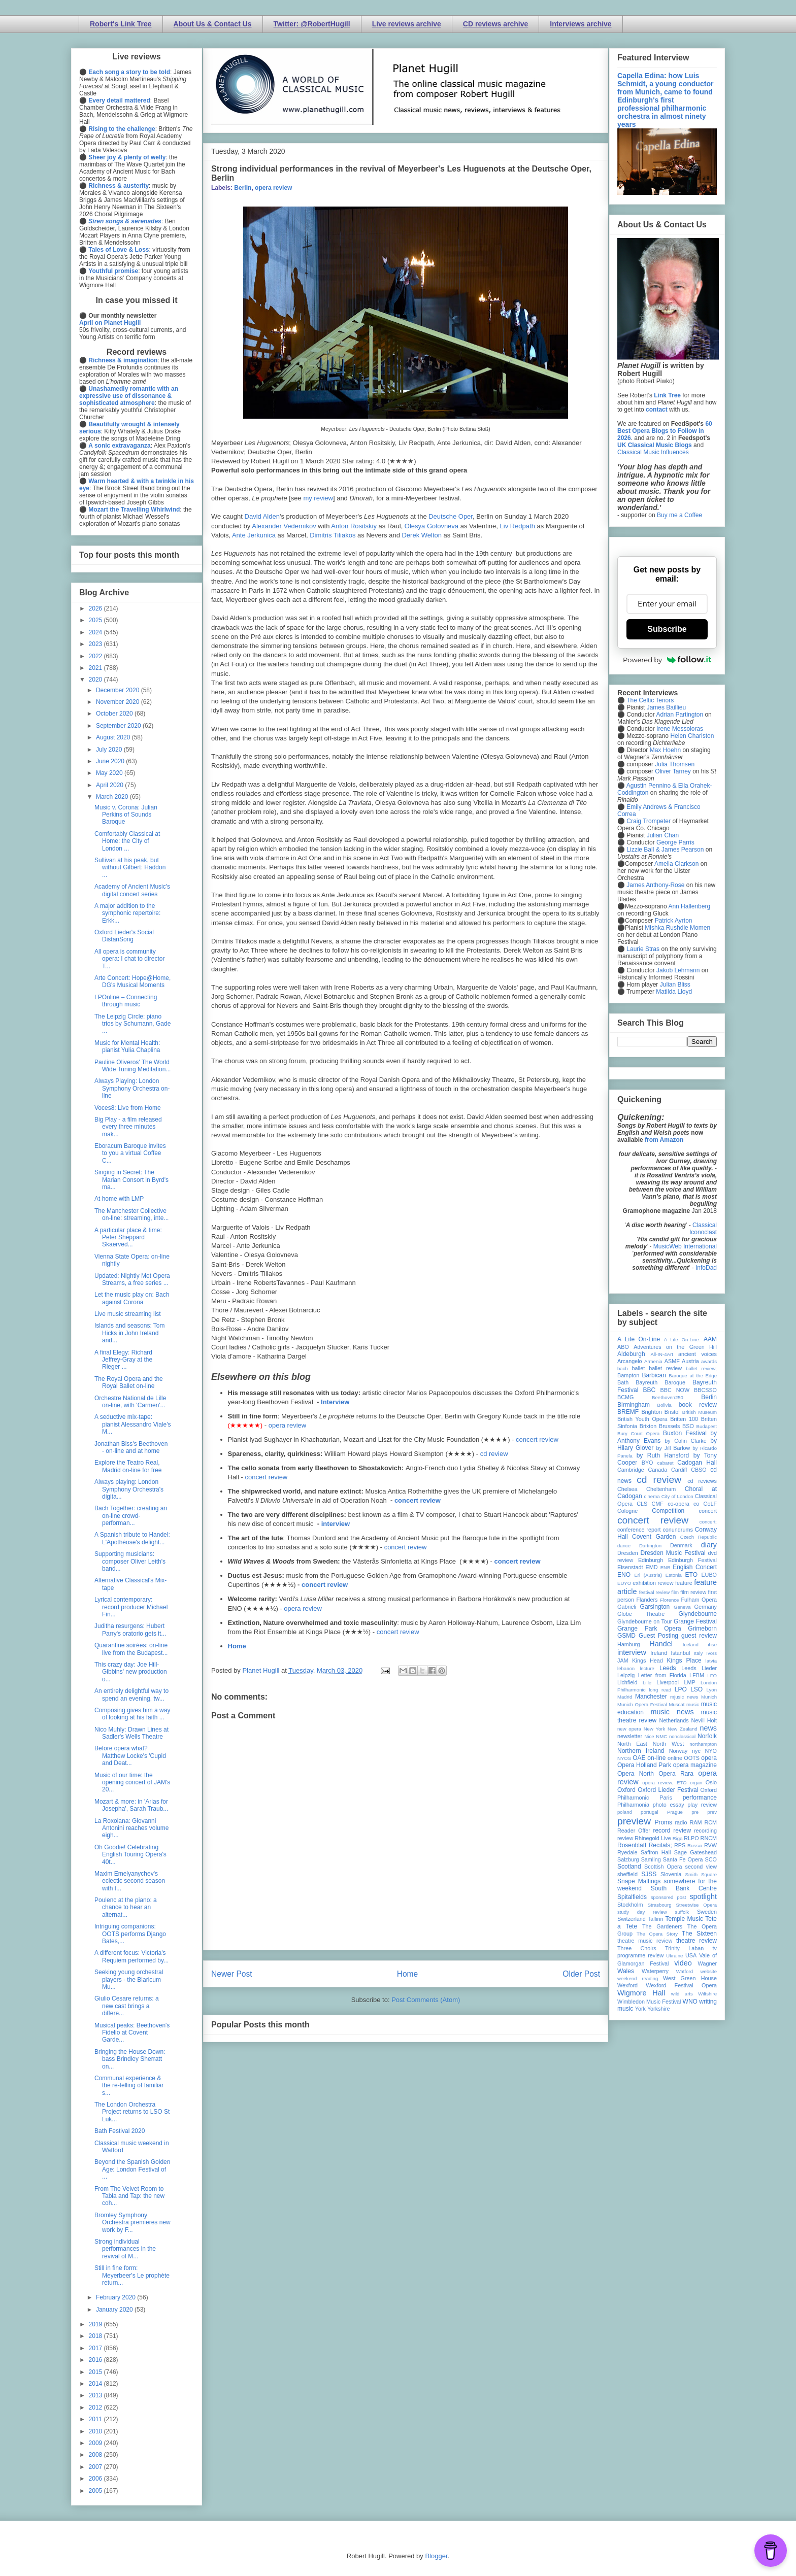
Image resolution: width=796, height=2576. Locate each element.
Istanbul (680, 1653)
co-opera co (683, 1504)
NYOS (624, 1758)
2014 (96, 2383)
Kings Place (684, 1660)
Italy (698, 1653)
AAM (710, 1339)
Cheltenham (661, 1489)
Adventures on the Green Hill (675, 1347)
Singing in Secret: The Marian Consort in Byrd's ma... (131, 1180)
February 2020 (116, 2297)
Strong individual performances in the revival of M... (125, 2249)
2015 (96, 2372)
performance (700, 1797)
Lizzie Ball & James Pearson (665, 849)
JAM (622, 1660)
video (682, 1963)
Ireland (658, 1653)
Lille (647, 1682)
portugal (649, 1812)
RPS (679, 1845)
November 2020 (118, 701)
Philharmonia (633, 1805)
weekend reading (637, 1978)
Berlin (242, 187)
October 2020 (115, 713)
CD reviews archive (495, 24)
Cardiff (679, 1470)
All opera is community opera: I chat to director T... (129, 959)
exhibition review (653, 1583)
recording (705, 1830)
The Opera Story (657, 1934)
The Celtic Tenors (650, 700)
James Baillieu (666, 707)
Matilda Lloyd (674, 991)
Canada (657, 1470)
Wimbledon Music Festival (649, 2001)
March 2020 (113, 796)
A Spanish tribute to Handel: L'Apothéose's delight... (132, 1538)
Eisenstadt (630, 1567)
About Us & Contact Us (213, 24)
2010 (96, 2431)
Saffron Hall (656, 1852)
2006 (96, 2478)
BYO (647, 1463)
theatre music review (644, 1941)
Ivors (711, 1653)
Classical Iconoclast (703, 1229)
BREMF (628, 1411)
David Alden (262, 516)
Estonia (674, 1575)
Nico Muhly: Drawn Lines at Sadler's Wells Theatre (131, 1733)
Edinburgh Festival (692, 1560)
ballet (638, 1368)
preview (634, 1821)
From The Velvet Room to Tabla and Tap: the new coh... (129, 2196)
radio (681, 1822)
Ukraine (674, 1955)
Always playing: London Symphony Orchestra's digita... (128, 1489)
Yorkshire (658, 2009)
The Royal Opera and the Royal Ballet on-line (128, 1382)
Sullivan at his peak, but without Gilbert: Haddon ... (129, 867)
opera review (273, 187)
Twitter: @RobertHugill (312, 24)
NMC (661, 1736)
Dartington (650, 1545)
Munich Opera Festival (642, 1704)
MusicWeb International (685, 1246)
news (708, 1728)
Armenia (653, 1361)
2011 (96, 2419)
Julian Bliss (675, 984)
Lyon (712, 1689)
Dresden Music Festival (673, 1552)
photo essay (668, 1805)
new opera (629, 1729)
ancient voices (697, 1354)
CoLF (710, 1504)
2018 (96, 2336)
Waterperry (655, 1971)
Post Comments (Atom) (425, 2000)
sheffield (627, 1874)
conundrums (677, 1530)
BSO (688, 1426)
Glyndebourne (698, 1613)
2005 (96, 2490)
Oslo (711, 1782)
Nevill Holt (704, 1720)
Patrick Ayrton (673, 920)
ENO (624, 1574)
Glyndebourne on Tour (644, 1621)
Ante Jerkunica (254, 535)
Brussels (669, 1426)
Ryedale (627, 1852)
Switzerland (631, 1919)
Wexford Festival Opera (681, 1985)
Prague (675, 1812)
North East (632, 1744)
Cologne (627, 1511)
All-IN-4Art (662, 1354)
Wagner (707, 1963)
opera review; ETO (664, 1782)
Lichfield (627, 1682)
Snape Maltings (638, 1881)
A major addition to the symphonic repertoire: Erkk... (127, 913)
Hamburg (628, 1644)
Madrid (624, 1697)
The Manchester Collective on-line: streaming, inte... (131, 1214)
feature (683, 1583)
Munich (709, 1697)
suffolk (682, 1912)
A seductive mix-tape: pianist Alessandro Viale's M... (132, 1424)
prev (712, 1812)
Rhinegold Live (653, 1838)
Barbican (654, 1375)
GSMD (626, 1635)
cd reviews (702, 1481)
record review (672, 1830)
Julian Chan (663, 835)
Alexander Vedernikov (284, 526)
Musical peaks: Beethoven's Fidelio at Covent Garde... (132, 2033)
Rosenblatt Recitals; (644, 1845)
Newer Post (231, 1974)
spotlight (703, 1896)
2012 (96, 2407)
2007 (96, 2466)
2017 (96, 2348)
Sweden (707, 1912)
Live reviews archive (406, 24)
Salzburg (628, 1859)
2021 (96, 667)
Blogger (436, 2556)
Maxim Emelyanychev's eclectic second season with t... (129, 1881)
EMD (652, 1567)
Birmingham (633, 1404)
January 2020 (115, 2309)
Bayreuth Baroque (660, 1382)
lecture (647, 1668)
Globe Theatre (641, 1614)
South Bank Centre (684, 1888)
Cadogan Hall (697, 1462)
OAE (639, 1757)
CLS (642, 1504)
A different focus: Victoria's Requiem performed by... (131, 1956)
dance (624, 1545)
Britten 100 (684, 1419)
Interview (335, 1402)
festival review (654, 1592)
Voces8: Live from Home (127, 1107)
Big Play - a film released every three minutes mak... (128, 1127)
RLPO (691, 1838)
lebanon (626, 1668)
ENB (665, 1567)
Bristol (672, 1412)
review (625, 1838)
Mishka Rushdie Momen (677, 927)
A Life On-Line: (682, 1339)
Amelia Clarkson (676, 863)
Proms (663, 1822)
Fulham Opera (699, 1600)
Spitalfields (632, 1897)
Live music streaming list (127, 1313)
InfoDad (706, 1267)
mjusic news (684, 1697)
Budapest (706, 1426)
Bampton (628, 1375)
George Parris (675, 842)
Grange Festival (695, 1621)
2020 (96, 679)
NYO (711, 1751)
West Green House (690, 1978)
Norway (678, 1751)
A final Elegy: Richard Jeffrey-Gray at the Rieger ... (123, 1360)
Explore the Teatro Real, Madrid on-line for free (127, 1466)
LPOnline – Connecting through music (125, 1001)
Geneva (682, 1607)
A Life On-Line (638, 1339)
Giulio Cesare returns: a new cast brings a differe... (126, 2006)
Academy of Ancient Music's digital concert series (132, 890)
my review (318, 498)
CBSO (699, 1470)
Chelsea (627, 1489)
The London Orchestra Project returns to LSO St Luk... (132, 2112)
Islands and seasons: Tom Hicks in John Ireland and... (129, 1333)
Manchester (651, 1696)
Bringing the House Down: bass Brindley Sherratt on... (129, 2059)
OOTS (692, 1758)
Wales (625, 1971)
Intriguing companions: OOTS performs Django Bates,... (130, 1934)
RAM (695, 1822)
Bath (622, 1382)
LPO (681, 1689)
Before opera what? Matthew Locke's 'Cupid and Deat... (130, 1756)
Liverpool (667, 1682)
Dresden (627, 1553)
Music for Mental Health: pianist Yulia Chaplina (127, 1046)
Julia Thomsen (674, 764)
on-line (656, 1757)
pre (695, 1812)
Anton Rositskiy (354, 526)
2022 (96, 656)
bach (622, 1368)
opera (709, 1757)
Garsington (655, 1606)
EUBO (709, 1575)
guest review (699, 1635)
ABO (623, 1347)
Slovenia (670, 1874)
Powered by (667, 660)
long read (660, 1689)
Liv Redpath (517, 526)
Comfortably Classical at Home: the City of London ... (127, 841)
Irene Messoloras (679, 728)
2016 (96, 2359)
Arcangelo (629, 1361)
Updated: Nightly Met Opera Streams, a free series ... (132, 1279)
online (675, 1758)
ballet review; (701, 1368)
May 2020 (110, 772)
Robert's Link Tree (121, 24)
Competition (668, 1510)
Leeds (667, 1668)
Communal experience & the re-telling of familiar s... (128, 2085)
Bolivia (664, 1405)
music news (671, 1712)
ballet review (665, 1368)
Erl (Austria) (648, 1575)
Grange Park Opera (649, 1628)
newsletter (629, 1736)
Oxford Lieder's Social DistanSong (124, 936)
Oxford (626, 1789)
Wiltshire (707, 1993)
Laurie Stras (642, 949)
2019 (96, 2324)
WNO (690, 2001)
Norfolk (707, 1736)
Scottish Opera (663, 1866)
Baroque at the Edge (693, 1375)
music (692, 1704)
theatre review (696, 1940)
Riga (678, 1838)
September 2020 (119, 725)
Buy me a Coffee (679, 515)
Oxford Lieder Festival (668, 1789)
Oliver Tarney (672, 771)
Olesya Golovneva (431, 526)
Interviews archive (580, 24)
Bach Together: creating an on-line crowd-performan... (130, 1516)
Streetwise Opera (696, 1905)
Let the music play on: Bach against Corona (131, 1298)
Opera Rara (675, 1773)
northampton (703, 1744)
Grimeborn (702, 1628)
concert (708, 1511)
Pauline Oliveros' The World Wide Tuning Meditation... (132, 1066)
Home (237, 1646)
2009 (96, 2443)
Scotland (629, 1866)
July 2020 (110, 749)
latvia (711, 1661)
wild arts (682, 1993)
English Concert (695, 1567)
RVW (710, 1845)
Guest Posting (658, 1635)
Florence (669, 1600)
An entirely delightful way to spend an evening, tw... (131, 1694)
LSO (696, 1689)
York (640, 2009)
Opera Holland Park (644, 1765)
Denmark (681, 1545)
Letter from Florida (662, 1675)
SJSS (648, 1874)
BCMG (625, 1397)
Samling (651, 1859)
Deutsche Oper (450, 516)
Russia (694, 1845)
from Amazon (664, 1139)
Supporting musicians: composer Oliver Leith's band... (129, 1561)
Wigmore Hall (641, 1993)
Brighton (651, 1412)
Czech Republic (698, 1537)
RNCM (709, 1838)
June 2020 (111, 761)
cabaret (665, 1463)
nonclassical (682, 1736)
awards (709, 1361)
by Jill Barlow (673, 1448)
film (675, 1592)
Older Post (581, 1974)
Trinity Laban (684, 1948)
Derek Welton (422, 535)
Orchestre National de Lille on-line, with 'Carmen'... (130, 1402)
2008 (96, 2454)
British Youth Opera (642, 1419)
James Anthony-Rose (655, 885)
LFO (712, 1675)
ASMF (672, 1361)
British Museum (699, 1412)
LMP (689, 1682)
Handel (661, 1644)
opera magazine (695, 1765)
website (708, 1971)
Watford (684, 1971)
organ (696, 1782)
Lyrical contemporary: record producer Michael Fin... (131, 1607)
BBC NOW (675, 1390)
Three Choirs (636, 1948)
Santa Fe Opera (683, 1859)
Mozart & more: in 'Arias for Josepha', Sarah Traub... (131, 1805)
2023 (96, 644)
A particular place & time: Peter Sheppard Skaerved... (128, 1237)
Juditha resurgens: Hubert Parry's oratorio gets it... (130, 1629)
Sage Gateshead (695, 1852)
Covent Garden (654, 1536)
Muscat (676, 1704)
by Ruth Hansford (663, 1455)
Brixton (648, 1426)
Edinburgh (650, 1560)
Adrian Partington (679, 714)
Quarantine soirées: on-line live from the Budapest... (131, 1649)
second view (701, 1866)
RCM (710, 1822)
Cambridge (630, 1470)
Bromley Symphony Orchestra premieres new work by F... (132, 2222)
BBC (649, 1390)
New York (655, 1729)
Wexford (627, 1985)
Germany (705, 1607)
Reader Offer (633, 1830)
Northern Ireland (641, 1750)
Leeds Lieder (699, 1668)
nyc (696, 1751)
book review (698, 1404)
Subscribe (666, 629)
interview (335, 1524)
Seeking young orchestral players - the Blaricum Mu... (128, 1979)
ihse (712, 1644)
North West (668, 1744)
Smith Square (701, 1874)
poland (624, 1812)
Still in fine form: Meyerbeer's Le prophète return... (132, 2275)
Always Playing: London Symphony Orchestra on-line (132, 1088)
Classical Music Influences (653, 452)
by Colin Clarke (685, 1441)
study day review (642, 1912)
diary (709, 1545)
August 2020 (114, 737)
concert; (708, 1521)
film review (693, 1592)
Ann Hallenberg (689, 906)
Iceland (691, 1644)
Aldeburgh (631, 1354)
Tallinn (656, 1919)
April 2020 (110, 785)
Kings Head (647, 1660)
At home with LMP (119, 1198)
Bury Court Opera (638, 1433)
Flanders (647, 1600)
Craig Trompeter (648, 821)
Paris (665, 1797)
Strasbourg (660, 1905)
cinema (652, 1496)
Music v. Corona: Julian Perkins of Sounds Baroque (125, 815)
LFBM (696, 1675)
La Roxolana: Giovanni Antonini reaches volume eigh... (131, 1828)
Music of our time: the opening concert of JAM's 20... (132, 1782)
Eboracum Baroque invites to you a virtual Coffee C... (130, 1153)
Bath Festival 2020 (119, 2130)
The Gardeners (662, 1926)
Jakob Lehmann (678, 970)
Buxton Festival (685, 1433)
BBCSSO (705, 1390)
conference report (639, 1530)
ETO (691, 1574)
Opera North (635, 1773)
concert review (537, 1439)
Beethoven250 (667, 1397)
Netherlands (673, 1720)
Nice (649, 1736)
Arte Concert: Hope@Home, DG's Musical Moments (132, 981)
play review (702, 1805)
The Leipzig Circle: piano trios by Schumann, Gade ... (132, 1024)
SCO (711, 1859)
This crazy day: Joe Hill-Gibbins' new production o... (130, 1672)
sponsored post (668, 1897)
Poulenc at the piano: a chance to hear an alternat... (125, 1907)
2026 (96, 608)
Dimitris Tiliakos (332, 535)
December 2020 (118, 690)
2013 (96, 2395)
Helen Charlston (692, 735)
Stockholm (630, 1905)
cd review (494, 1454)
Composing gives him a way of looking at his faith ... (132, 1714)
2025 (96, 620)
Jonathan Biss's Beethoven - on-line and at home (131, 1447)
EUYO (624, 1583)
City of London (677, 1496)
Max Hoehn (665, 750)
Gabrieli (626, 1607)
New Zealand (683, 1729)
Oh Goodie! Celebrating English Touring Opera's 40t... (130, 1855)
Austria (690, 1361)
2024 (96, 632)
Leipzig (626, 1675)
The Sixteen (699, 1933)
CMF (658, 1504)
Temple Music (684, 1918)
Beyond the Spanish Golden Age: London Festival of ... (132, 2169)
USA (690, 1955)
